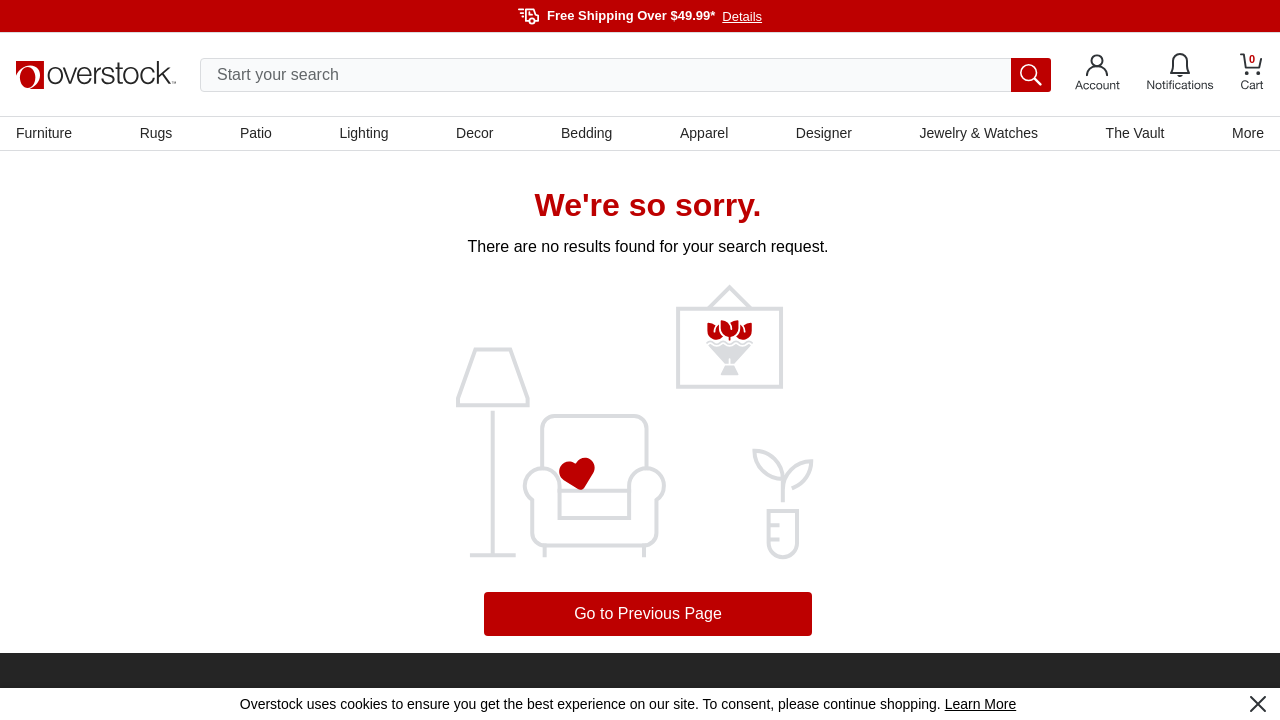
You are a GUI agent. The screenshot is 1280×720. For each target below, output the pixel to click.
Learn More (981, 704)
